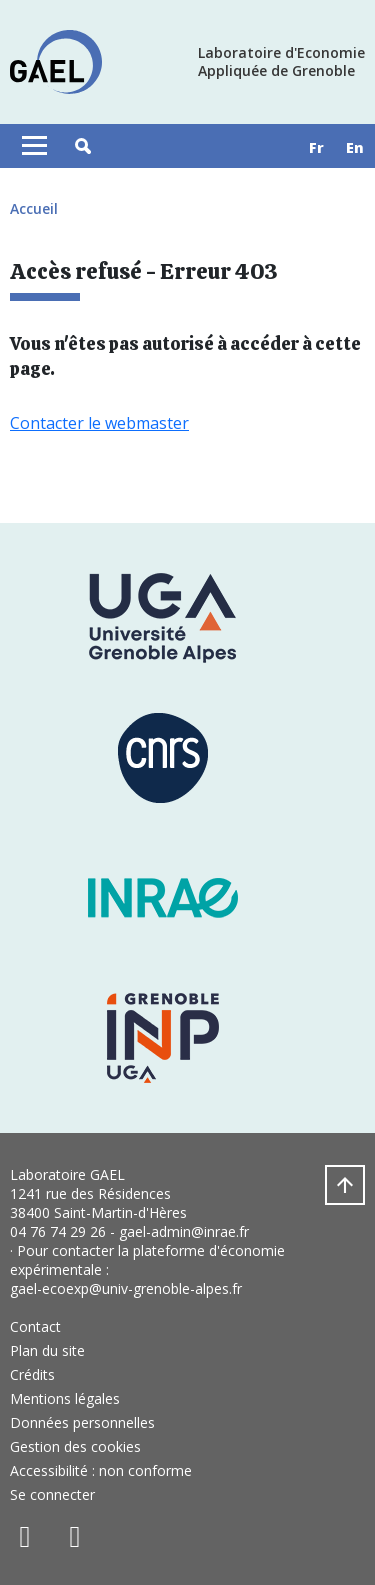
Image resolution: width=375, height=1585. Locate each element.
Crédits (32, 1374)
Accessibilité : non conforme (101, 1470)
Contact (35, 1326)
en (355, 147)
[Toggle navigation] (34, 146)
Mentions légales (65, 1398)
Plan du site (47, 1350)
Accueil (34, 208)
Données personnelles (82, 1422)
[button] (83, 146)
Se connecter (52, 1494)
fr (316, 147)
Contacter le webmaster (99, 423)
